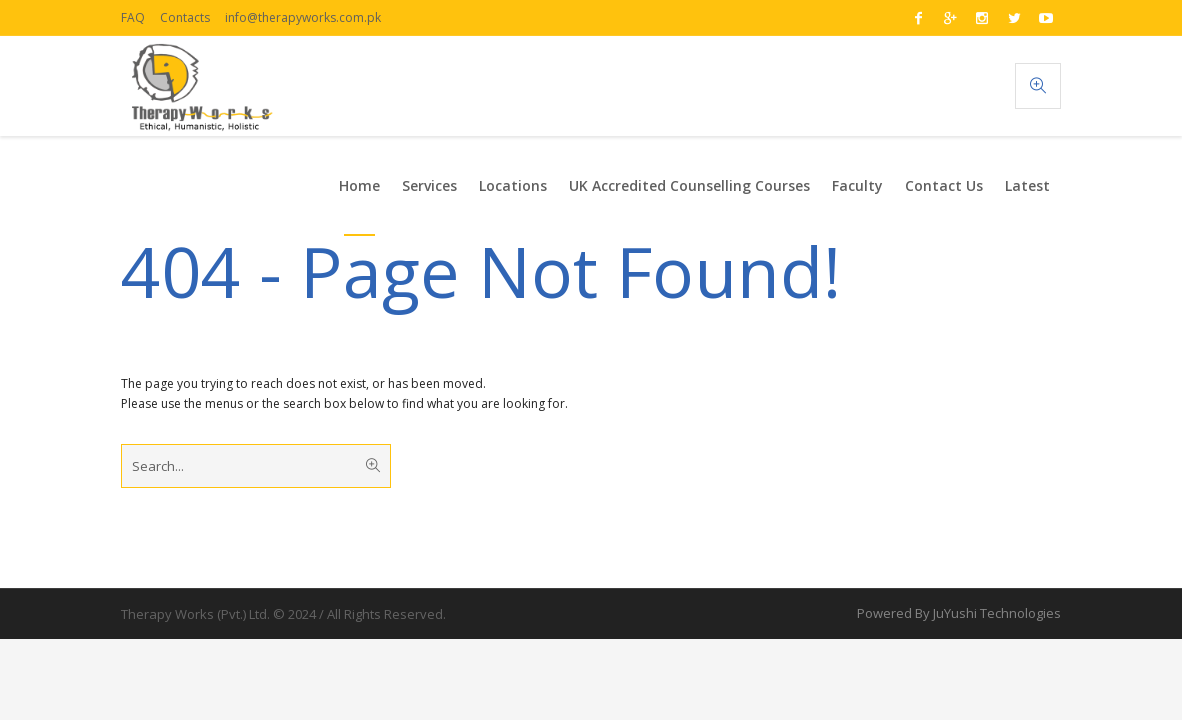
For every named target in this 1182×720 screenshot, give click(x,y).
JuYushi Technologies (997, 613)
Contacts (185, 17)
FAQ (133, 17)
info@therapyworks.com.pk (303, 17)
